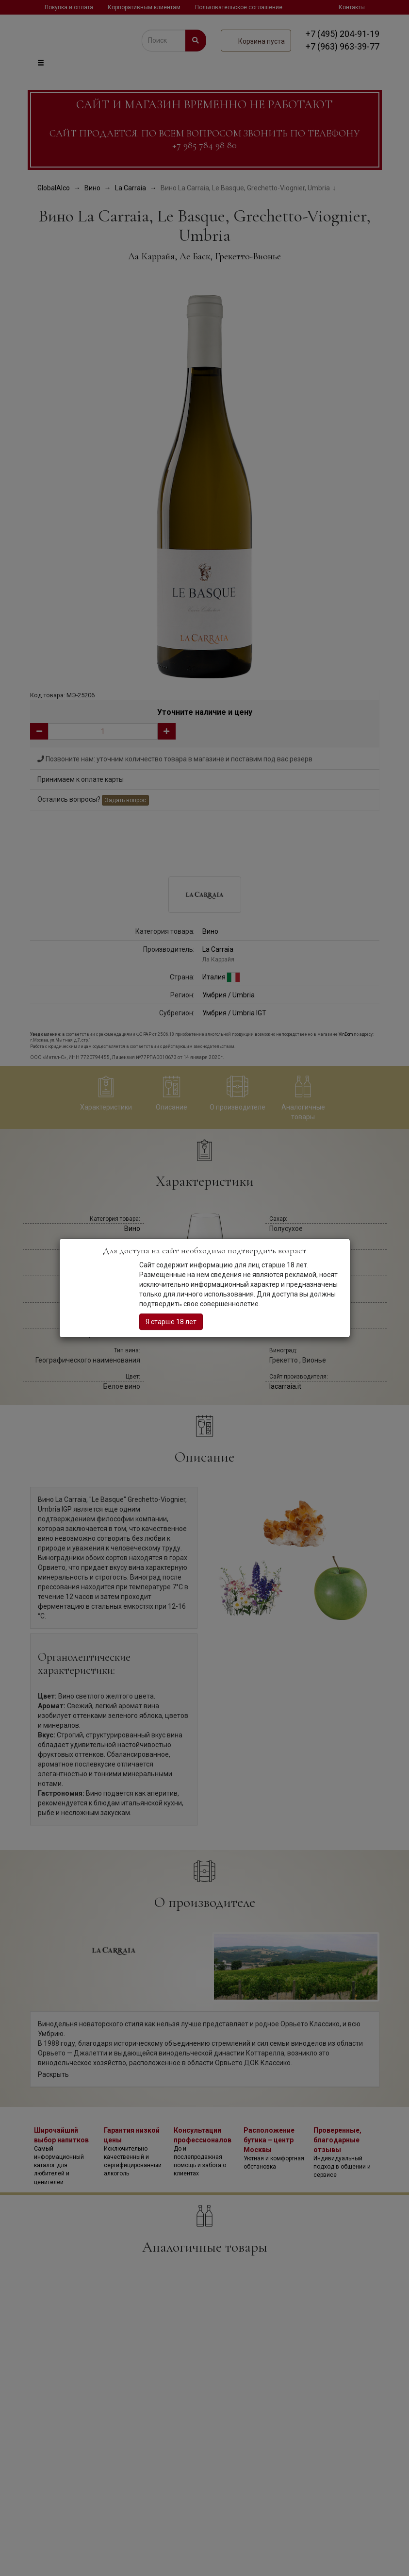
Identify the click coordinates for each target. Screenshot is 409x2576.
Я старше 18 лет (171, 1322)
